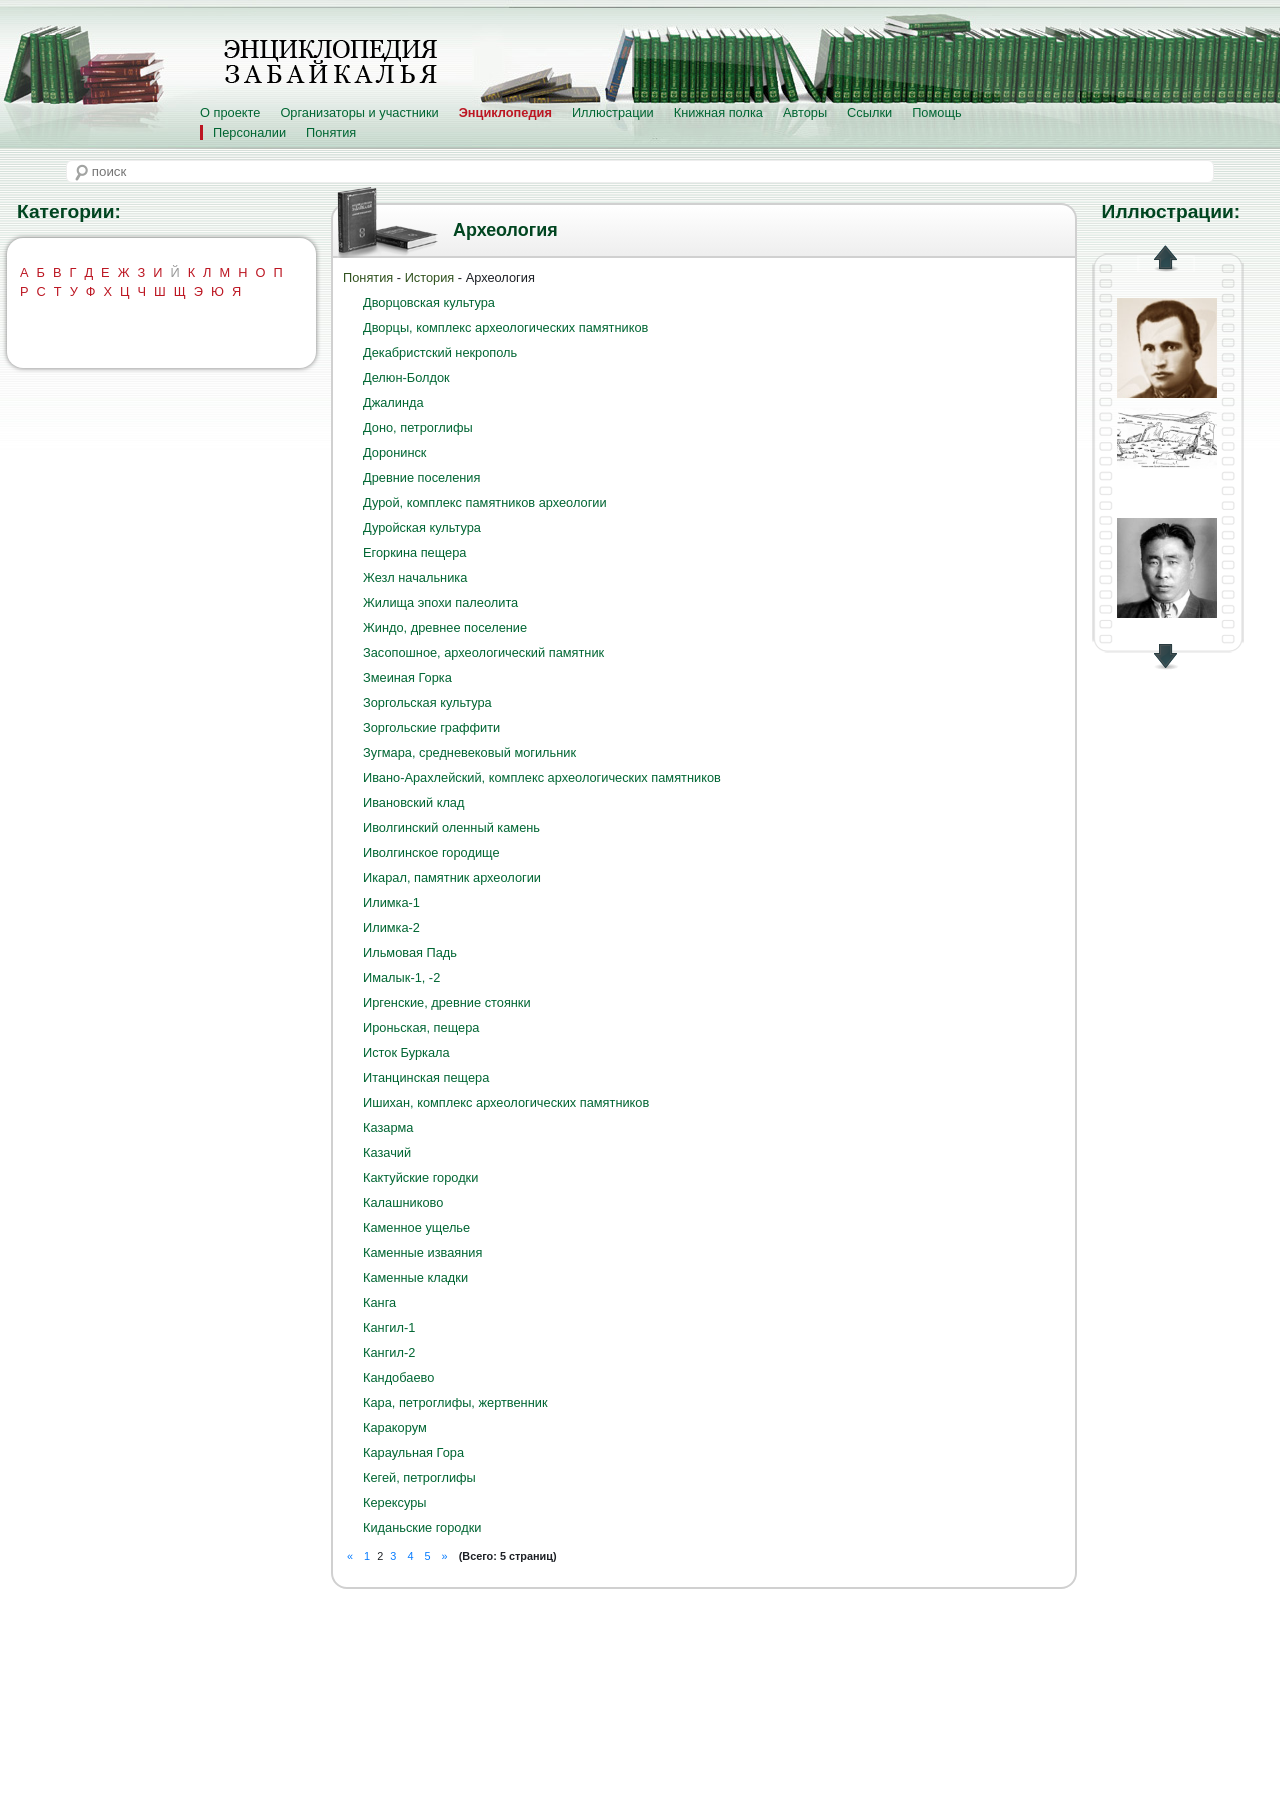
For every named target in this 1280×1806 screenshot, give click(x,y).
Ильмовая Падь (410, 952)
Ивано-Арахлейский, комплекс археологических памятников (542, 777)
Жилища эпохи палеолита (440, 602)
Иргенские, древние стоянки (447, 1002)
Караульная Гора (413, 1452)
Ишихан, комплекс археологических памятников (506, 1102)
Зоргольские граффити (431, 727)
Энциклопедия (505, 112)
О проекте (230, 112)
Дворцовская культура (429, 302)
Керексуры (395, 1502)
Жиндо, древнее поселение (445, 627)
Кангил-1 (389, 1327)
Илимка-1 (391, 902)
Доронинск (394, 452)
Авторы (805, 112)
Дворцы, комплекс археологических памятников (505, 327)
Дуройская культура (422, 527)
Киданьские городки (422, 1527)
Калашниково (403, 1202)
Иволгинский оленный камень (451, 827)
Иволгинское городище (431, 852)
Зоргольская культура (427, 702)
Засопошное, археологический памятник (483, 652)
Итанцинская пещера (426, 1077)
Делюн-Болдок (406, 377)
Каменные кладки (415, 1277)
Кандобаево (398, 1377)
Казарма (388, 1127)
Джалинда (393, 402)
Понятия (331, 132)
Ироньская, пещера (421, 1027)
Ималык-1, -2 (401, 977)
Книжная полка (718, 112)
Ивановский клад (413, 802)
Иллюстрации (613, 112)
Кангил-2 (389, 1352)
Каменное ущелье (416, 1227)
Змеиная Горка (407, 677)
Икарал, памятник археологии (452, 877)
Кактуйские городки (420, 1177)
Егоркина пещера (414, 552)
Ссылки (869, 112)
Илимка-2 (391, 927)
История (430, 277)
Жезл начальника (415, 577)
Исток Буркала (406, 1052)
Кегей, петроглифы (419, 1477)
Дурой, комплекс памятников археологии (485, 502)
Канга (379, 1302)
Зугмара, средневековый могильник (469, 752)
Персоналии (249, 132)
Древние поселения (421, 477)
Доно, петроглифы (418, 427)
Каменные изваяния (422, 1252)
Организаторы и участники (359, 112)
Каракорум (395, 1427)
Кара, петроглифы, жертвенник (455, 1402)
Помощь (936, 112)
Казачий (387, 1152)
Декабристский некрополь (440, 352)
